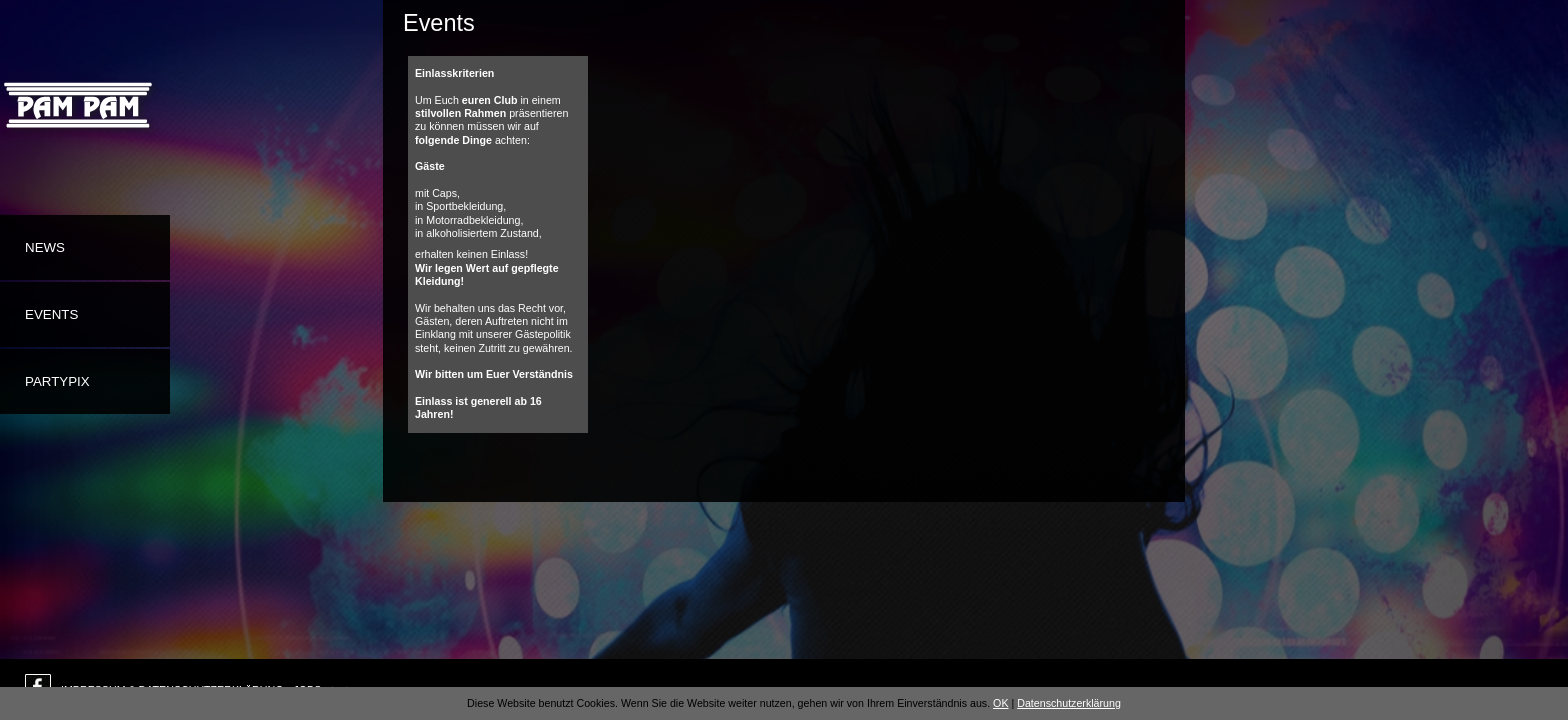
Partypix (57, 381)
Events (51, 314)
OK (1000, 703)
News (45, 247)
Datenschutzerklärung (1069, 703)
